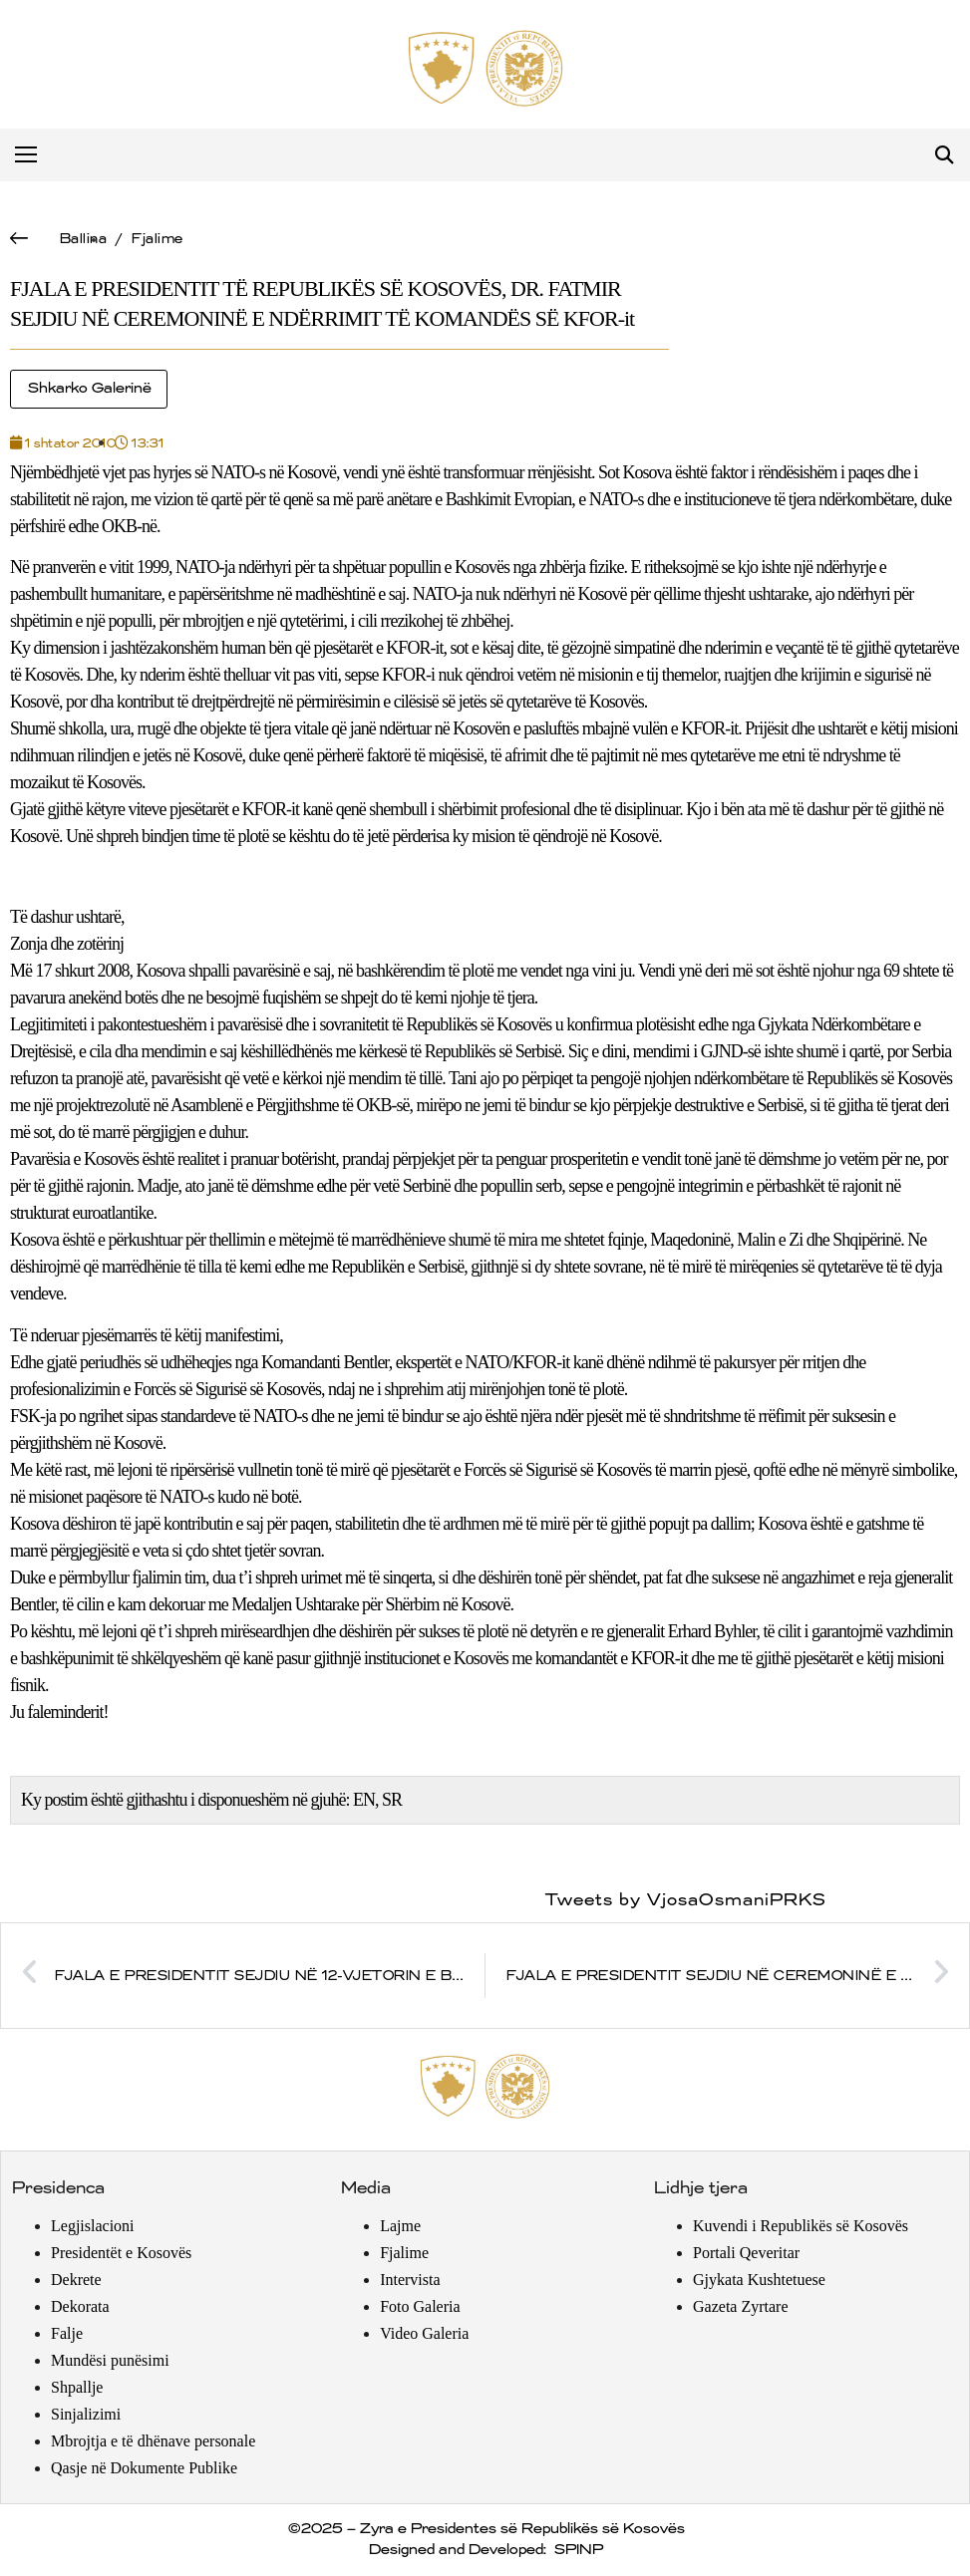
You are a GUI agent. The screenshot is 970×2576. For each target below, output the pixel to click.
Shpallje (77, 2387)
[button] (943, 155)
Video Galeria (424, 2333)
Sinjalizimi (86, 2414)
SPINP (577, 2550)
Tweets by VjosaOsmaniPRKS (684, 1900)
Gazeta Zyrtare (740, 2306)
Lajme (400, 2225)
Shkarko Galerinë (89, 389)
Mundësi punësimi (110, 2360)
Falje (67, 2333)
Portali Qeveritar (746, 2252)
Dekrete (76, 2279)
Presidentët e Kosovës (121, 2252)
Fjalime (156, 238)
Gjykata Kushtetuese (759, 2279)
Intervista (410, 2279)
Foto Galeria (420, 2306)
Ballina (83, 238)
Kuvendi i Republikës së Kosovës (800, 2225)
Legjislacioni (93, 2225)
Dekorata (80, 2306)
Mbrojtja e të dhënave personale (153, 2441)
